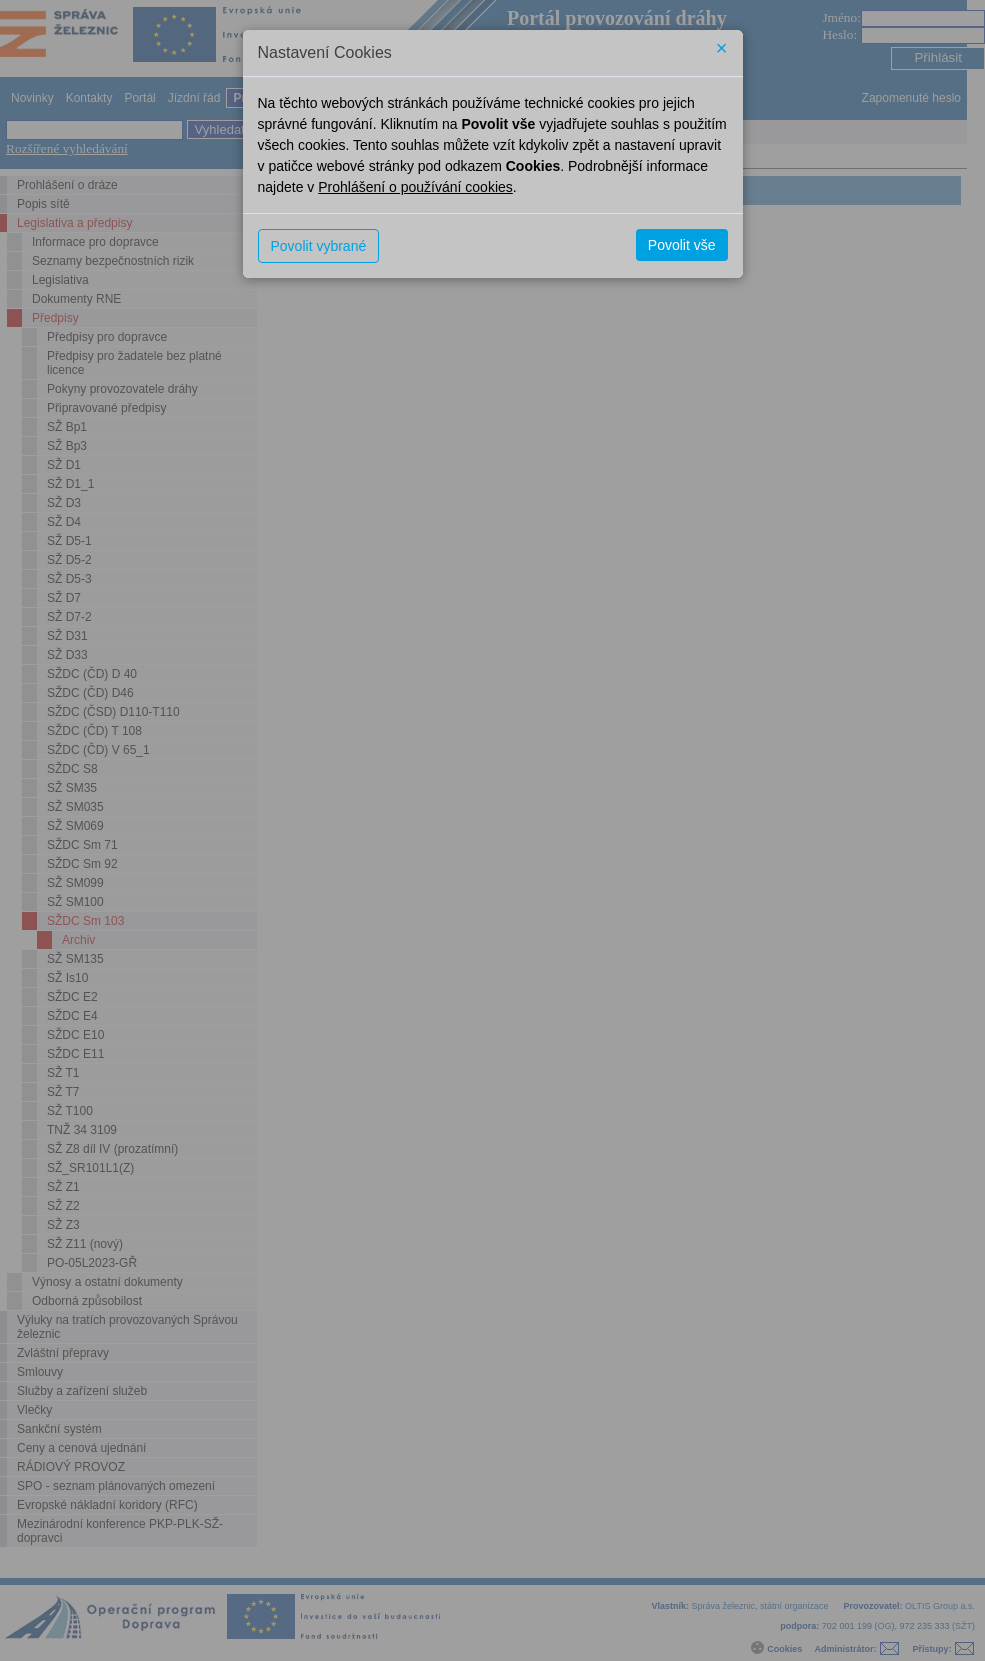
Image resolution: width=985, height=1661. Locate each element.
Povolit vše (682, 245)
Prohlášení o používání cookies (415, 187)
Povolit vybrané (319, 246)
